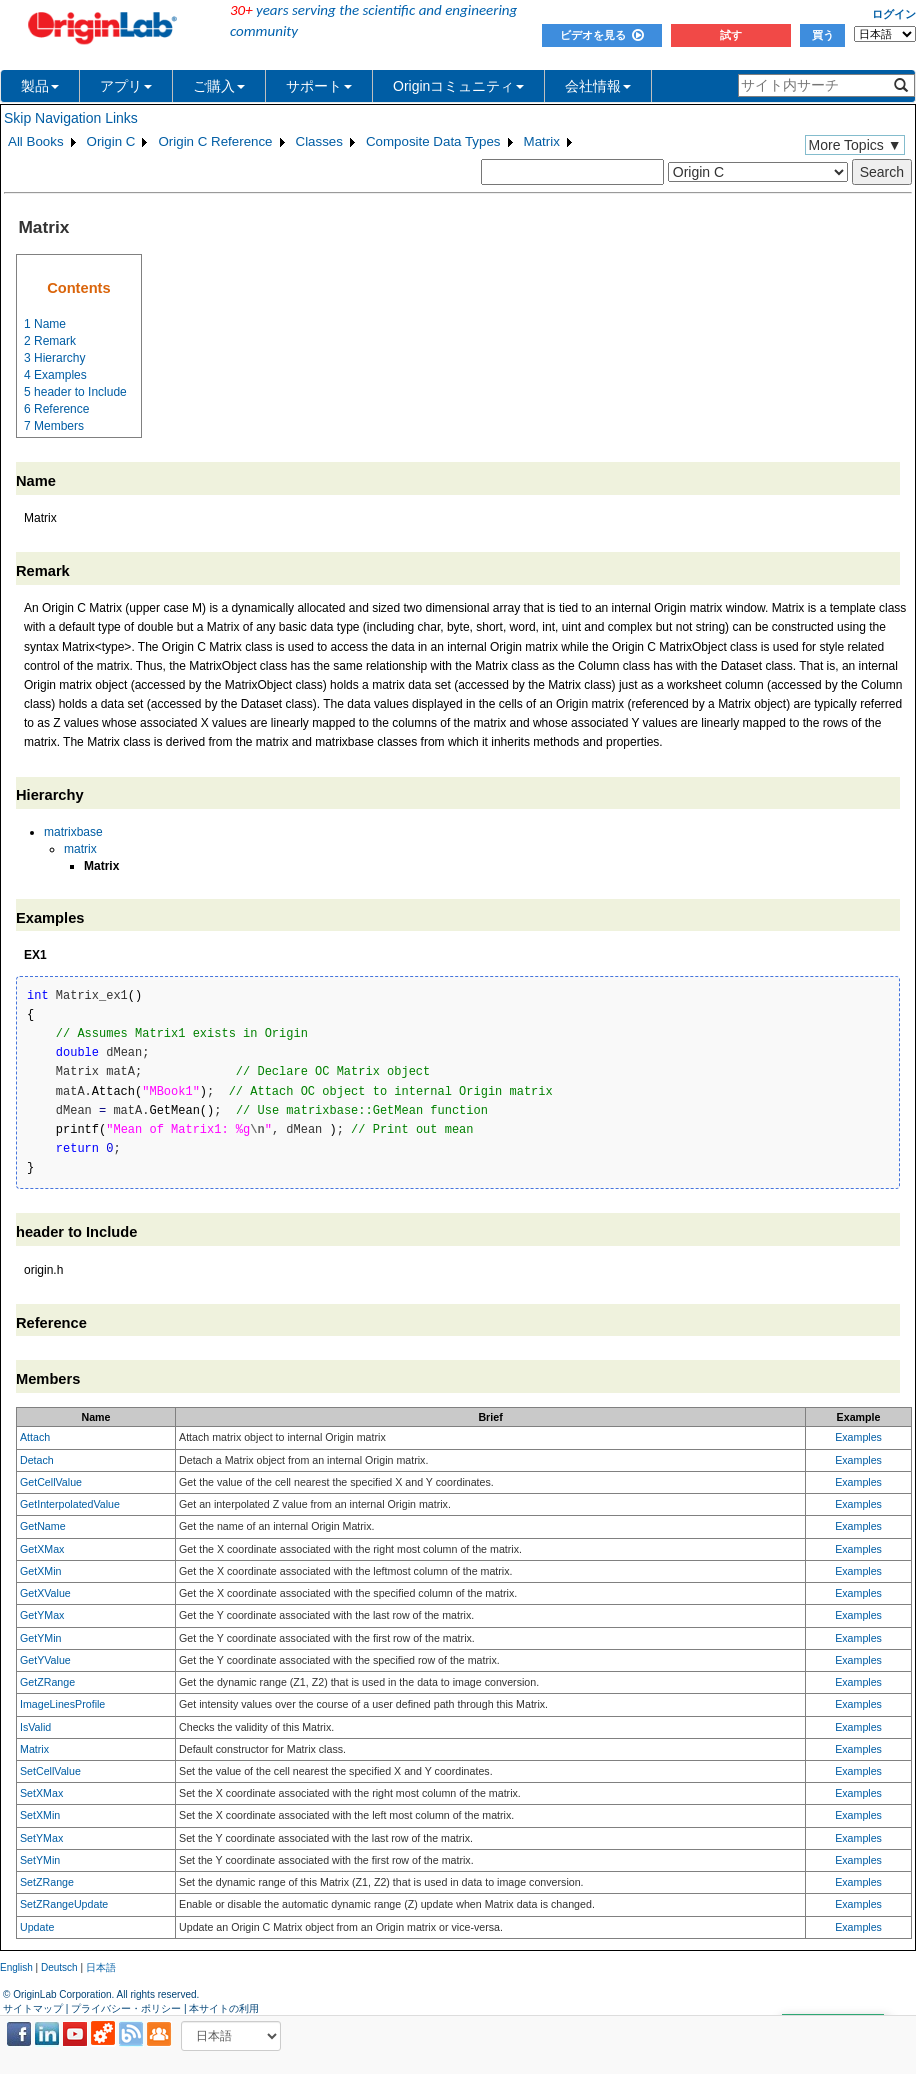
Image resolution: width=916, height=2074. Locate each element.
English (16, 1967)
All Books (36, 141)
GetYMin (40, 1638)
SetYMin (40, 1860)
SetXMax (41, 1793)
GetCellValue (51, 1482)
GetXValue (45, 1593)
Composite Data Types (433, 141)
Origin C (111, 141)
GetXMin (40, 1571)
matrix (80, 849)
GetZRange (47, 1682)
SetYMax (41, 1838)
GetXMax (42, 1549)
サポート (319, 86)
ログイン (894, 14)
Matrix (542, 141)
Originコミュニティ (458, 86)
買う (823, 35)
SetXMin (40, 1815)
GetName (43, 1526)
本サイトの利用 (224, 2008)
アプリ (126, 86)
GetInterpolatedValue (70, 1504)
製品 (40, 86)
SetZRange (47, 1882)
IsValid (35, 1727)
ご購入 (219, 86)
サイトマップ (33, 2008)
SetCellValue (50, 1771)
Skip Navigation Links (71, 118)
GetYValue (45, 1660)
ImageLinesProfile (62, 1704)
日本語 (101, 1967)
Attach (35, 1437)
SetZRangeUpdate (64, 1904)
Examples (858, 1437)
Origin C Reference (215, 141)
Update (37, 1927)
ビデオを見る (602, 35)
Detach (37, 1460)
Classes (319, 141)
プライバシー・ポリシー (126, 2008)
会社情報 (598, 86)
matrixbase (73, 832)
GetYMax (42, 1615)
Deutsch (59, 1967)
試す (731, 35)
